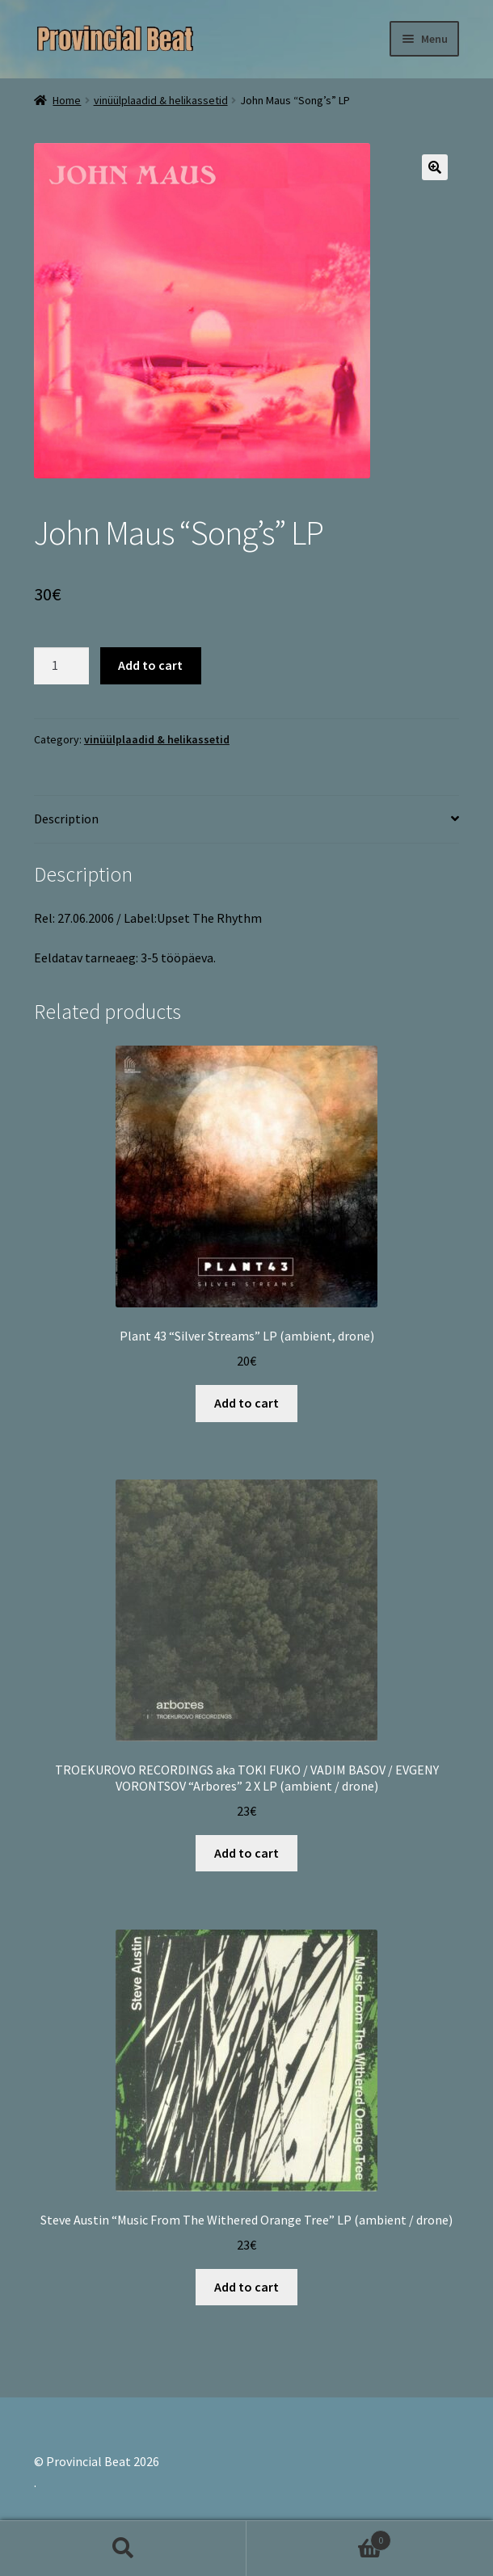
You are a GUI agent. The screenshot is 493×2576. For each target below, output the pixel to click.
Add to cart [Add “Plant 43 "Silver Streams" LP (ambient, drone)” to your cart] (246, 1403)
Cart (319, 2537)
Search (123, 2548)
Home (67, 100)
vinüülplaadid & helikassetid (161, 100)
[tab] (246, 820)
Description (66, 818)
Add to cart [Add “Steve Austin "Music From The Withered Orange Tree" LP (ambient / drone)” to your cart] (246, 2287)
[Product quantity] (61, 665)
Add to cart (150, 665)
